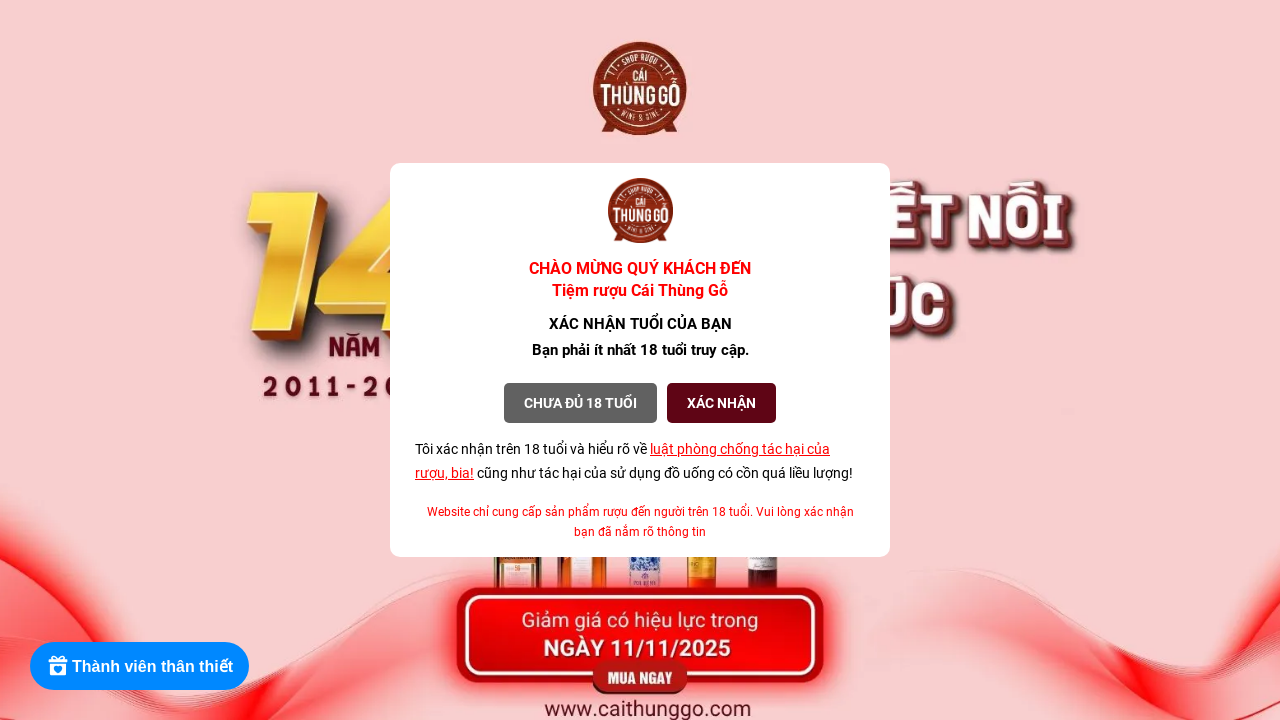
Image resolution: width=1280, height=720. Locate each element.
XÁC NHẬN (721, 403)
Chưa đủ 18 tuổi (580, 403)
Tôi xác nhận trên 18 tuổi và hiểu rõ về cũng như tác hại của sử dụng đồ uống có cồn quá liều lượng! (634, 461)
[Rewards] (139, 666)
